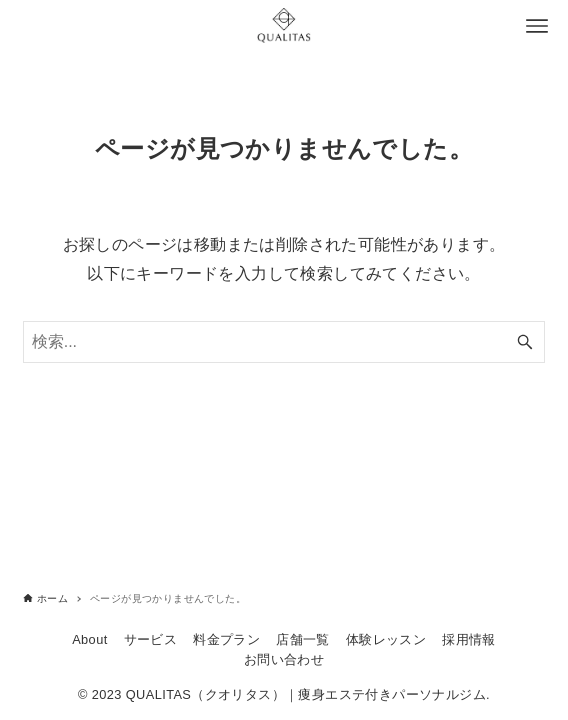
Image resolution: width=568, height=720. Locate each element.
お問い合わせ (284, 659)
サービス (151, 639)
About (89, 639)
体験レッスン (386, 639)
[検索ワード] (284, 342)
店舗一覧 (303, 639)
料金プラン (226, 639)
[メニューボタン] (537, 26)
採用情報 (469, 639)
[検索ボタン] (525, 342)
